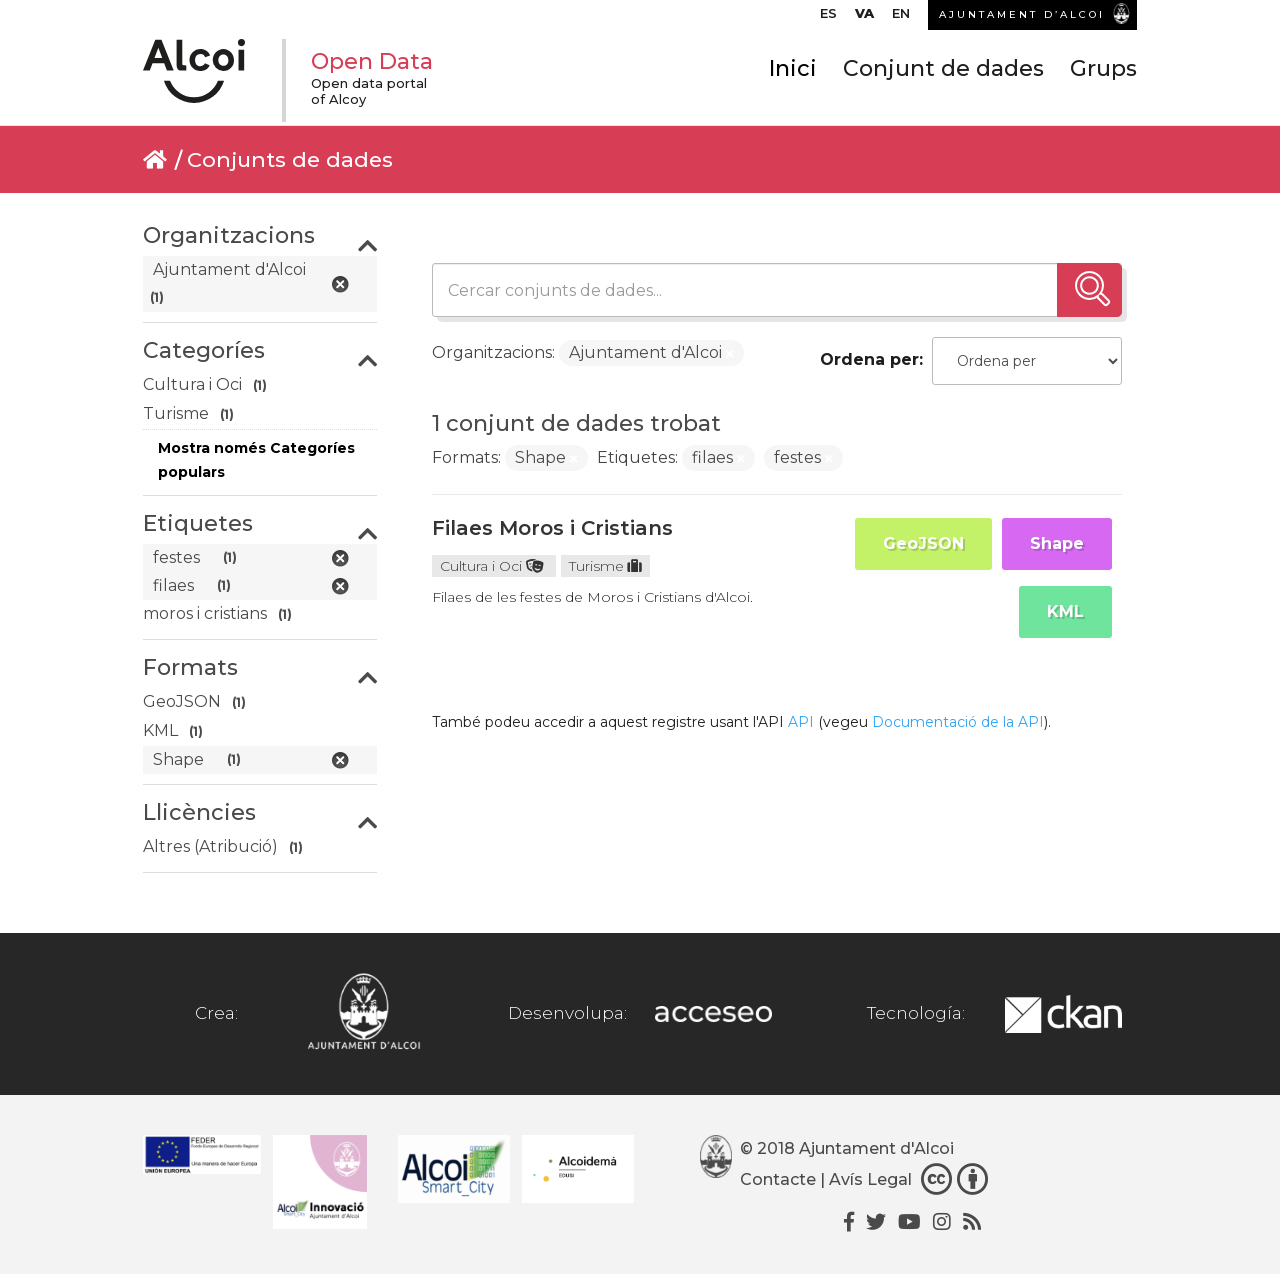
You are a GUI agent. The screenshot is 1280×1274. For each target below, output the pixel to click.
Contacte (778, 1180)
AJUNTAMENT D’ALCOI (1022, 14)
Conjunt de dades (943, 77)
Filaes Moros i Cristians (552, 528)
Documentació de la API (958, 722)
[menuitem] (828, 18)
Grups (1103, 77)
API (801, 722)
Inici (793, 77)
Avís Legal (870, 1180)
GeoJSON (923, 543)
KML (1065, 611)
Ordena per (869, 359)
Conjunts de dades (290, 159)
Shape (1057, 543)
